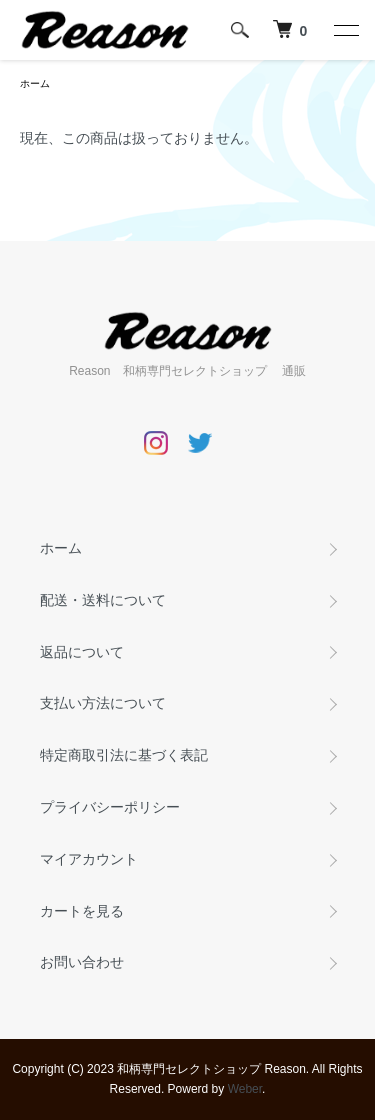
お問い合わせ (82, 962)
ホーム (35, 83)
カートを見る (82, 911)
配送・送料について (103, 600)
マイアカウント (89, 859)
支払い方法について (103, 703)
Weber (245, 1089)
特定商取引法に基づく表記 (124, 755)
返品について (82, 652)
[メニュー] (345, 30)
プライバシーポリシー (110, 807)
